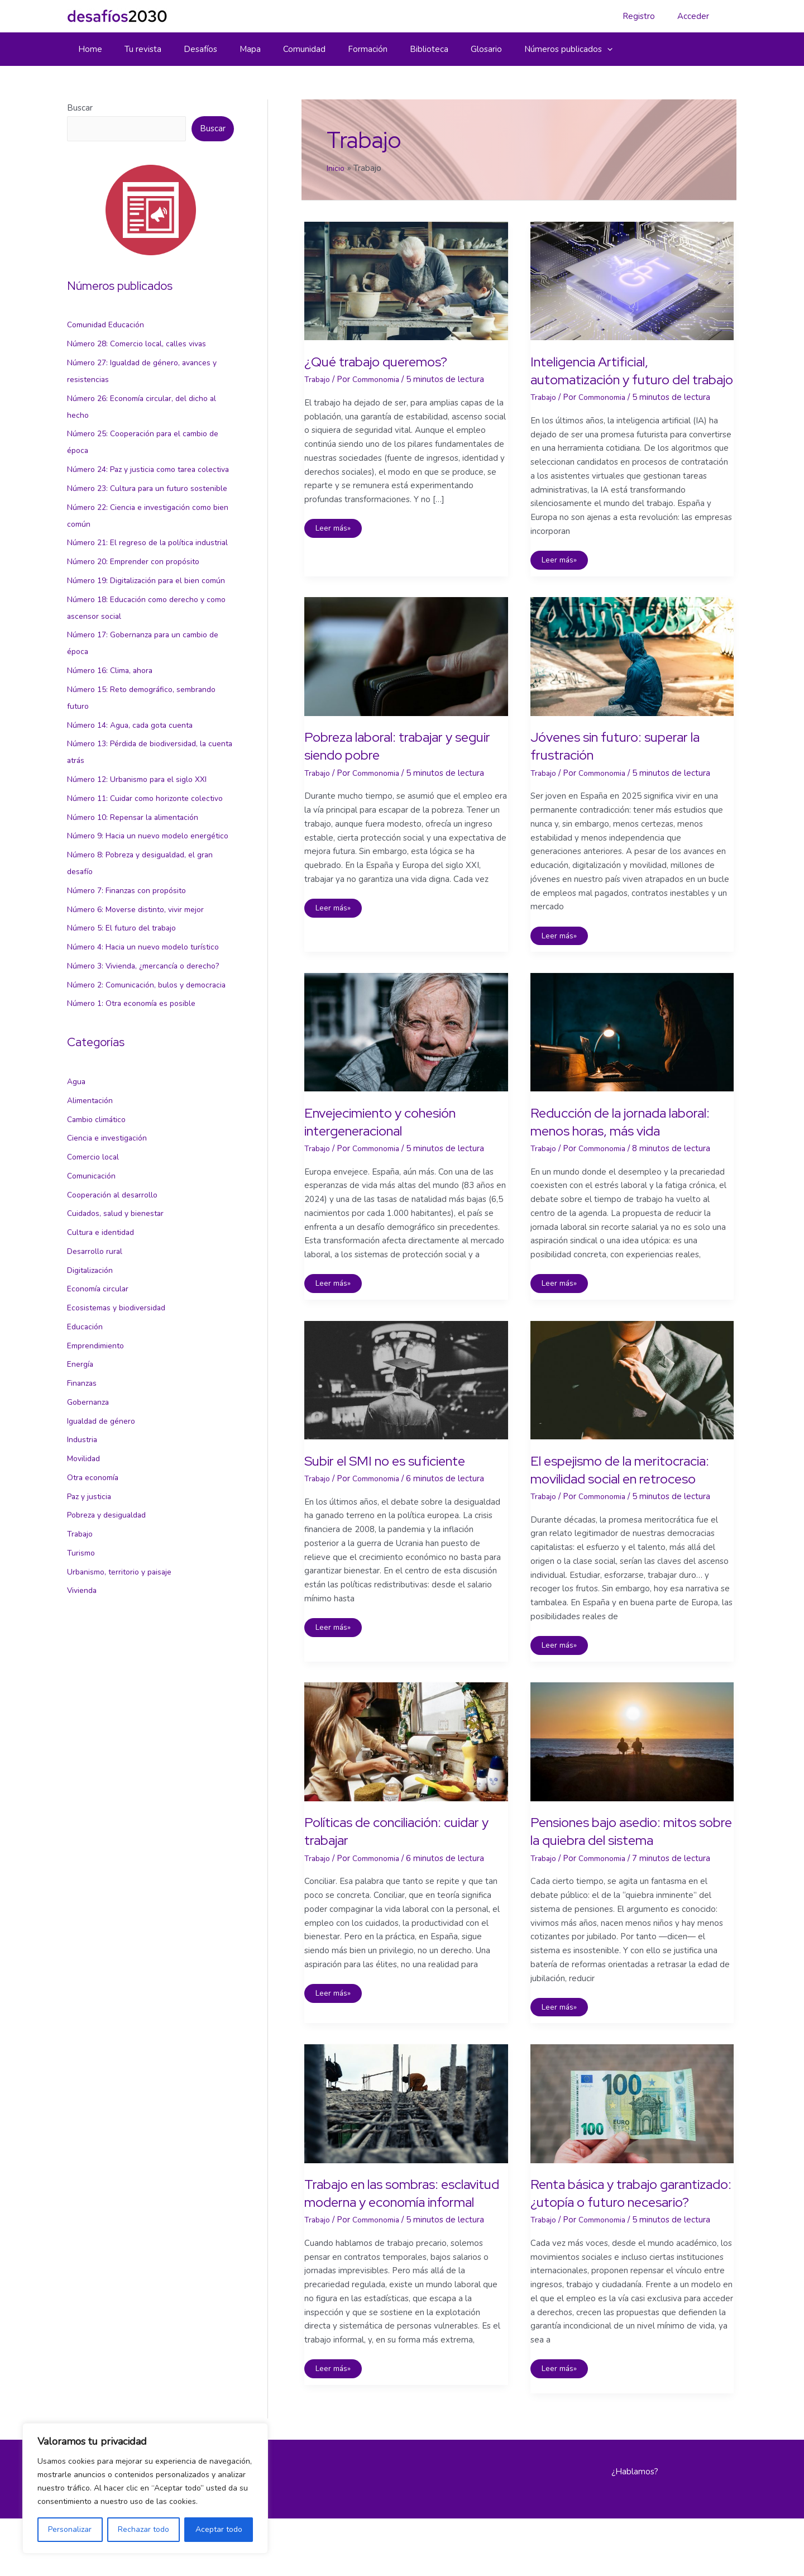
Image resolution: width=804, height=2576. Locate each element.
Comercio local (95, 1274)
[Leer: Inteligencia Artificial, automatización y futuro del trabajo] (632, 280)
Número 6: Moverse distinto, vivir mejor (141, 1010)
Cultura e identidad (103, 1350)
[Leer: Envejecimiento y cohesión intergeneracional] (406, 1050)
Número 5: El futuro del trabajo (126, 1028)
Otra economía (95, 1595)
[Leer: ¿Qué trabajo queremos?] (406, 280)
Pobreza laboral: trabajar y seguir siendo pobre (388, 764)
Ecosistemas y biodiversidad (120, 1425)
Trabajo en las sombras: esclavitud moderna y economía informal (380, 2241)
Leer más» (336, 530)
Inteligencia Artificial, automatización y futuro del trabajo (620, 379)
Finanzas (83, 1500)
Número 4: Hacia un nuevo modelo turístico (149, 1047)
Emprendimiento (98, 1463)
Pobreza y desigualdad (110, 1632)
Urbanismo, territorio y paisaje (123, 1689)
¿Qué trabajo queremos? (385, 361)
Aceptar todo (218, 2529)
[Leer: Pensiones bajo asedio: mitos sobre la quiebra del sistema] (632, 1779)
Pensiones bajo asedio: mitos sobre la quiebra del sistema (624, 1870)
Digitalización (92, 1388)
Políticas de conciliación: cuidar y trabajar (404, 1870)
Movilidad (85, 1576)
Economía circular (99, 1406)
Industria (83, 1557)
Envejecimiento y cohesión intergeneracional (391, 1140)
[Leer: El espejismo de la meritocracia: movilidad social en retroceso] (632, 1399)
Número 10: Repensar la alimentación (138, 901)
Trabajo (81, 1651)
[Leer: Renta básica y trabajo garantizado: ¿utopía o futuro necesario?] (632, 2142)
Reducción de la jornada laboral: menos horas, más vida (629, 1140)
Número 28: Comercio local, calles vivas (142, 344)
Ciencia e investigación (109, 1255)
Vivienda (83, 1708)
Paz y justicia (91, 1614)
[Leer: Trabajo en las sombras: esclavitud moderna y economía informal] (406, 2142)
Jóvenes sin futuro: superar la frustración (627, 764)
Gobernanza (90, 1519)
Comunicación (92, 1293)
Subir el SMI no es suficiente (396, 1480)
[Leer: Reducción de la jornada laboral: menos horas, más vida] (632, 1050)
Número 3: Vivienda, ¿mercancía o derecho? (149, 1066)
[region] (145, 2488)
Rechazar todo (143, 2529)
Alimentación (92, 1218)
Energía (81, 1481)
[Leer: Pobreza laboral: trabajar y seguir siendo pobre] (406, 674)
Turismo (82, 1670)
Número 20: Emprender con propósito (139, 612)
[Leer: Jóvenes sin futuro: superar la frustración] (632, 674)
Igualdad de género (104, 1538)
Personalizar (70, 2529)
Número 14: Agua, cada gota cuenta (135, 792)
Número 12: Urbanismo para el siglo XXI (142, 846)
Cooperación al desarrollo (115, 1312)
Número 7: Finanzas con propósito (131, 991)
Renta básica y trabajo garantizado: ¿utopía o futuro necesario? (625, 2241)
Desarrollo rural (96, 1369)
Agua (77, 1199)
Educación (86, 1444)
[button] (559, 49)
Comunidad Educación (108, 325)
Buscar (80, 107)
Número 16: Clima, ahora (113, 737)
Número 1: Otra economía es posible (136, 1121)
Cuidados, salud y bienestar (119, 1331)
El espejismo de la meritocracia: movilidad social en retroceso (625, 1498)
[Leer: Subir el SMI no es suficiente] (406, 1399)
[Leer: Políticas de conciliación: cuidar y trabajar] (406, 1779)
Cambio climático (99, 1237)
